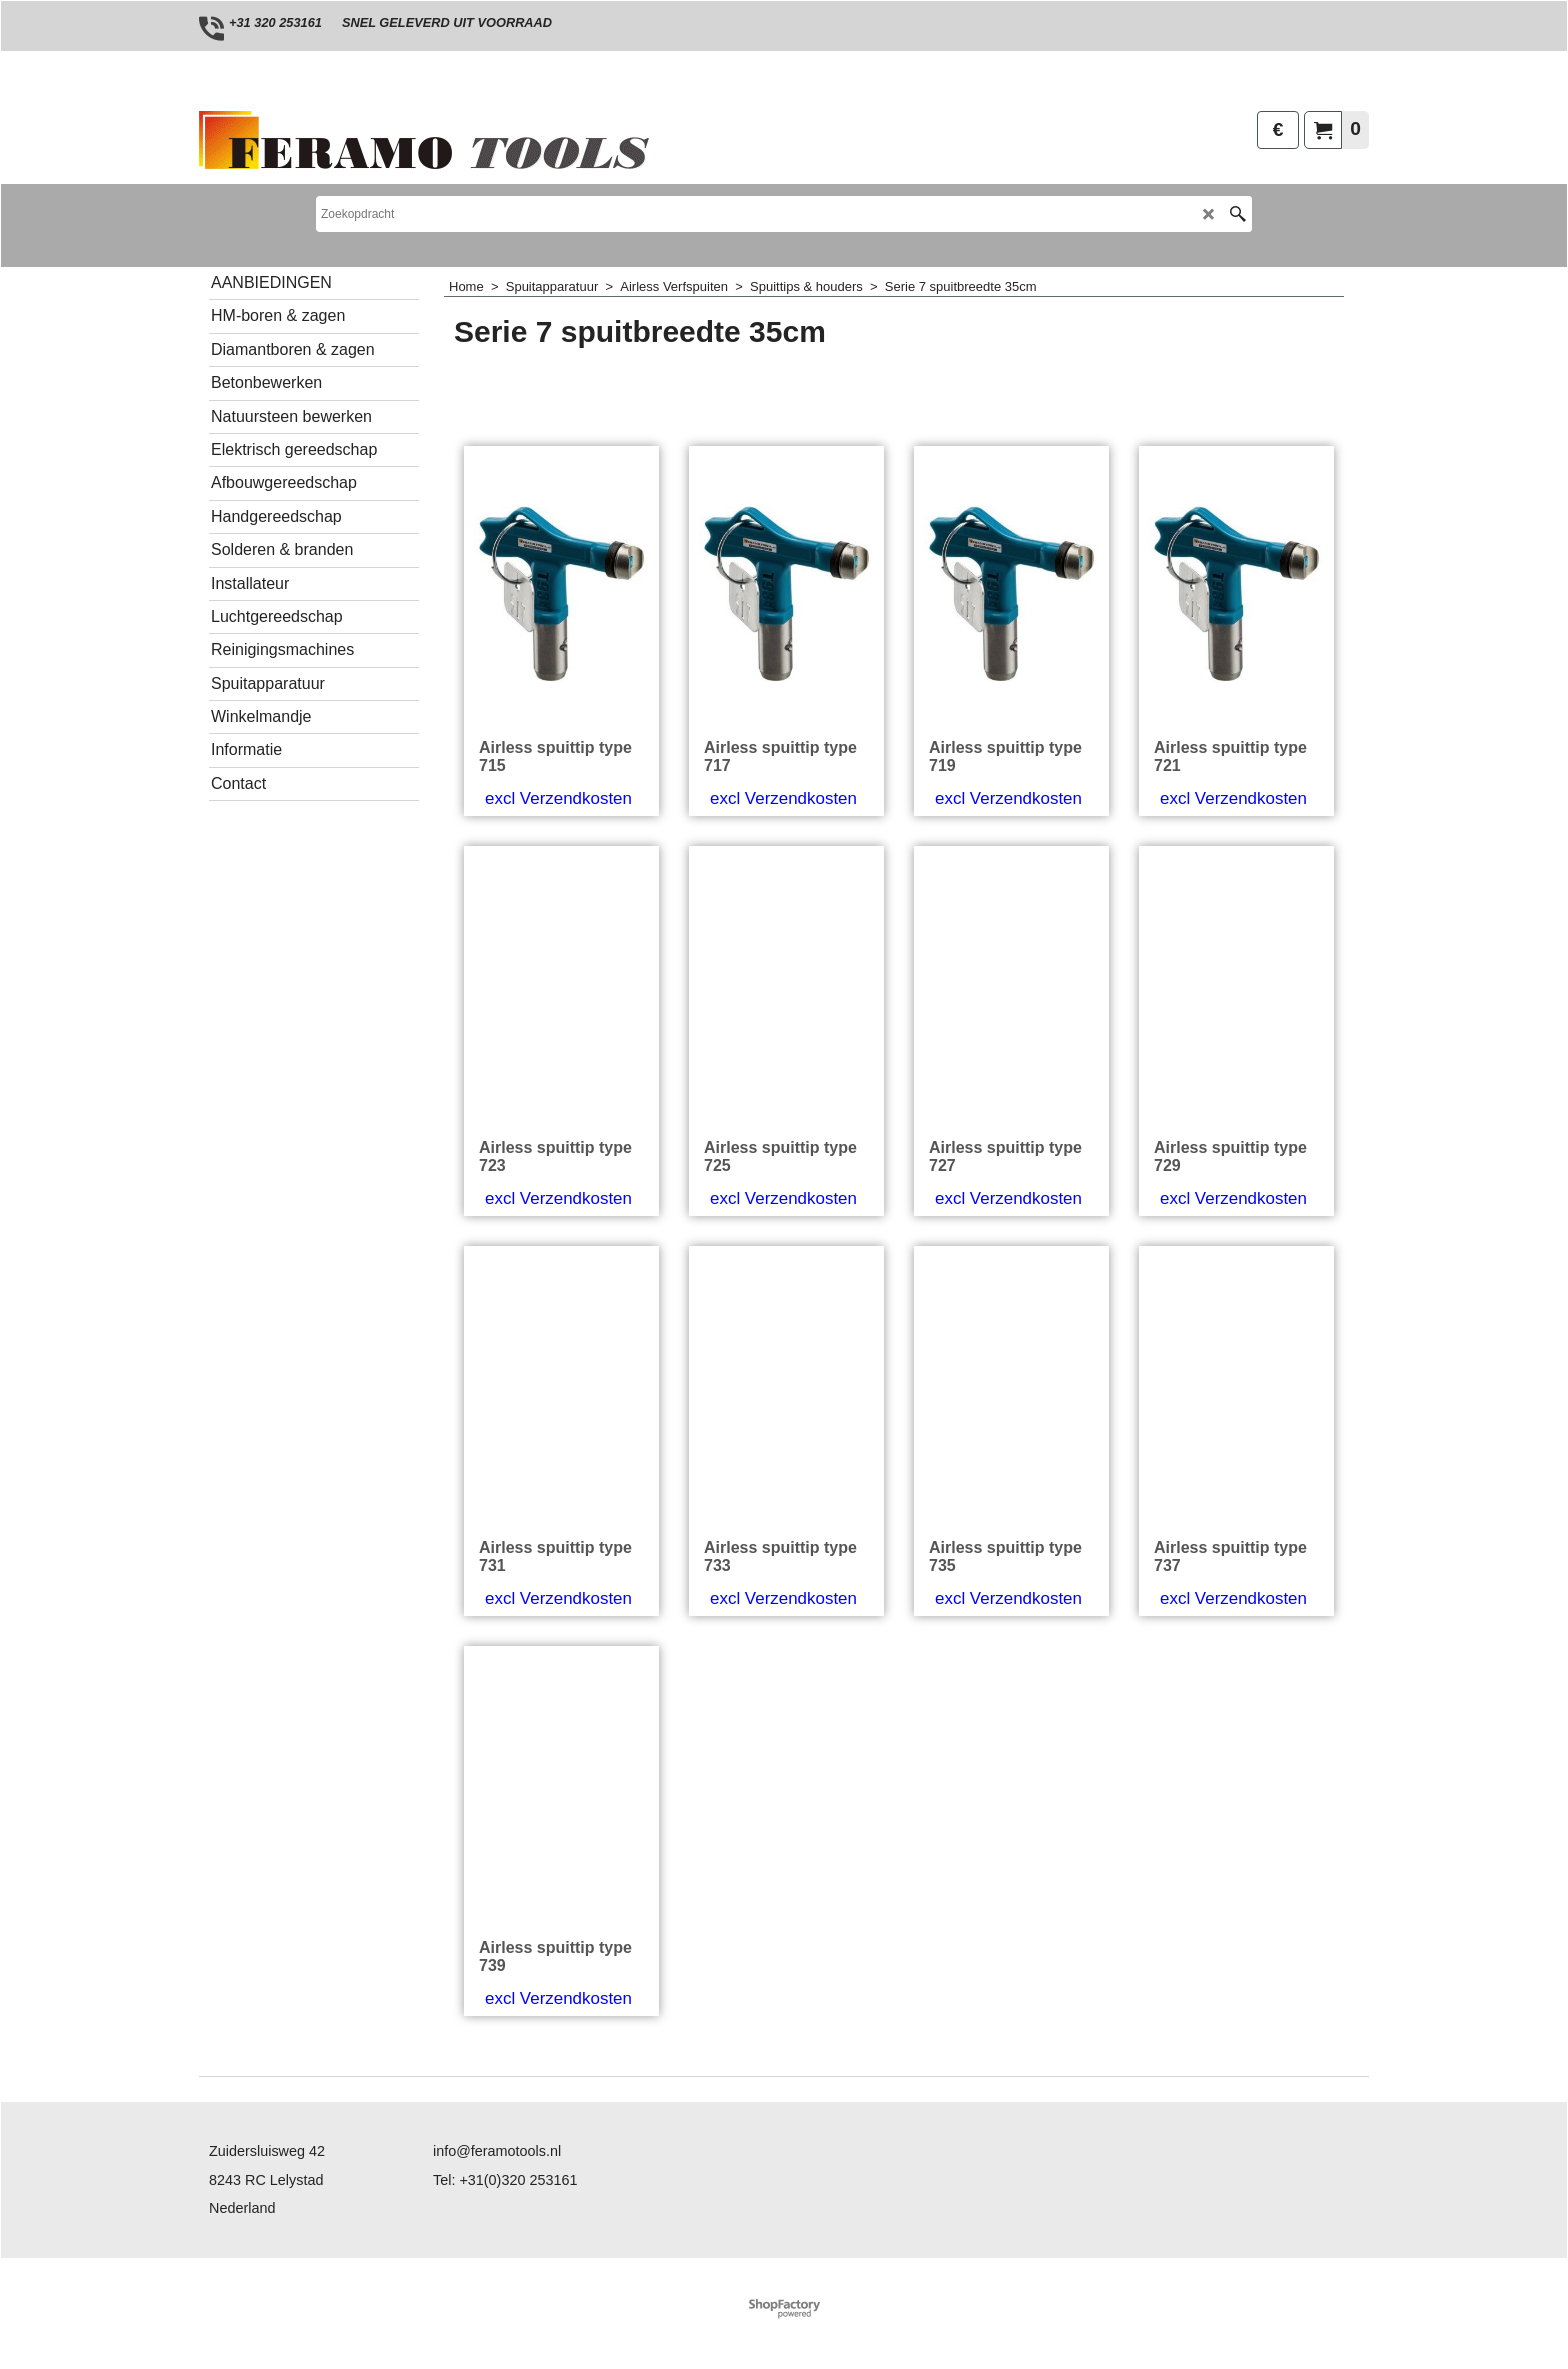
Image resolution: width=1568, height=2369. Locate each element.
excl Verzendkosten (558, 798)
